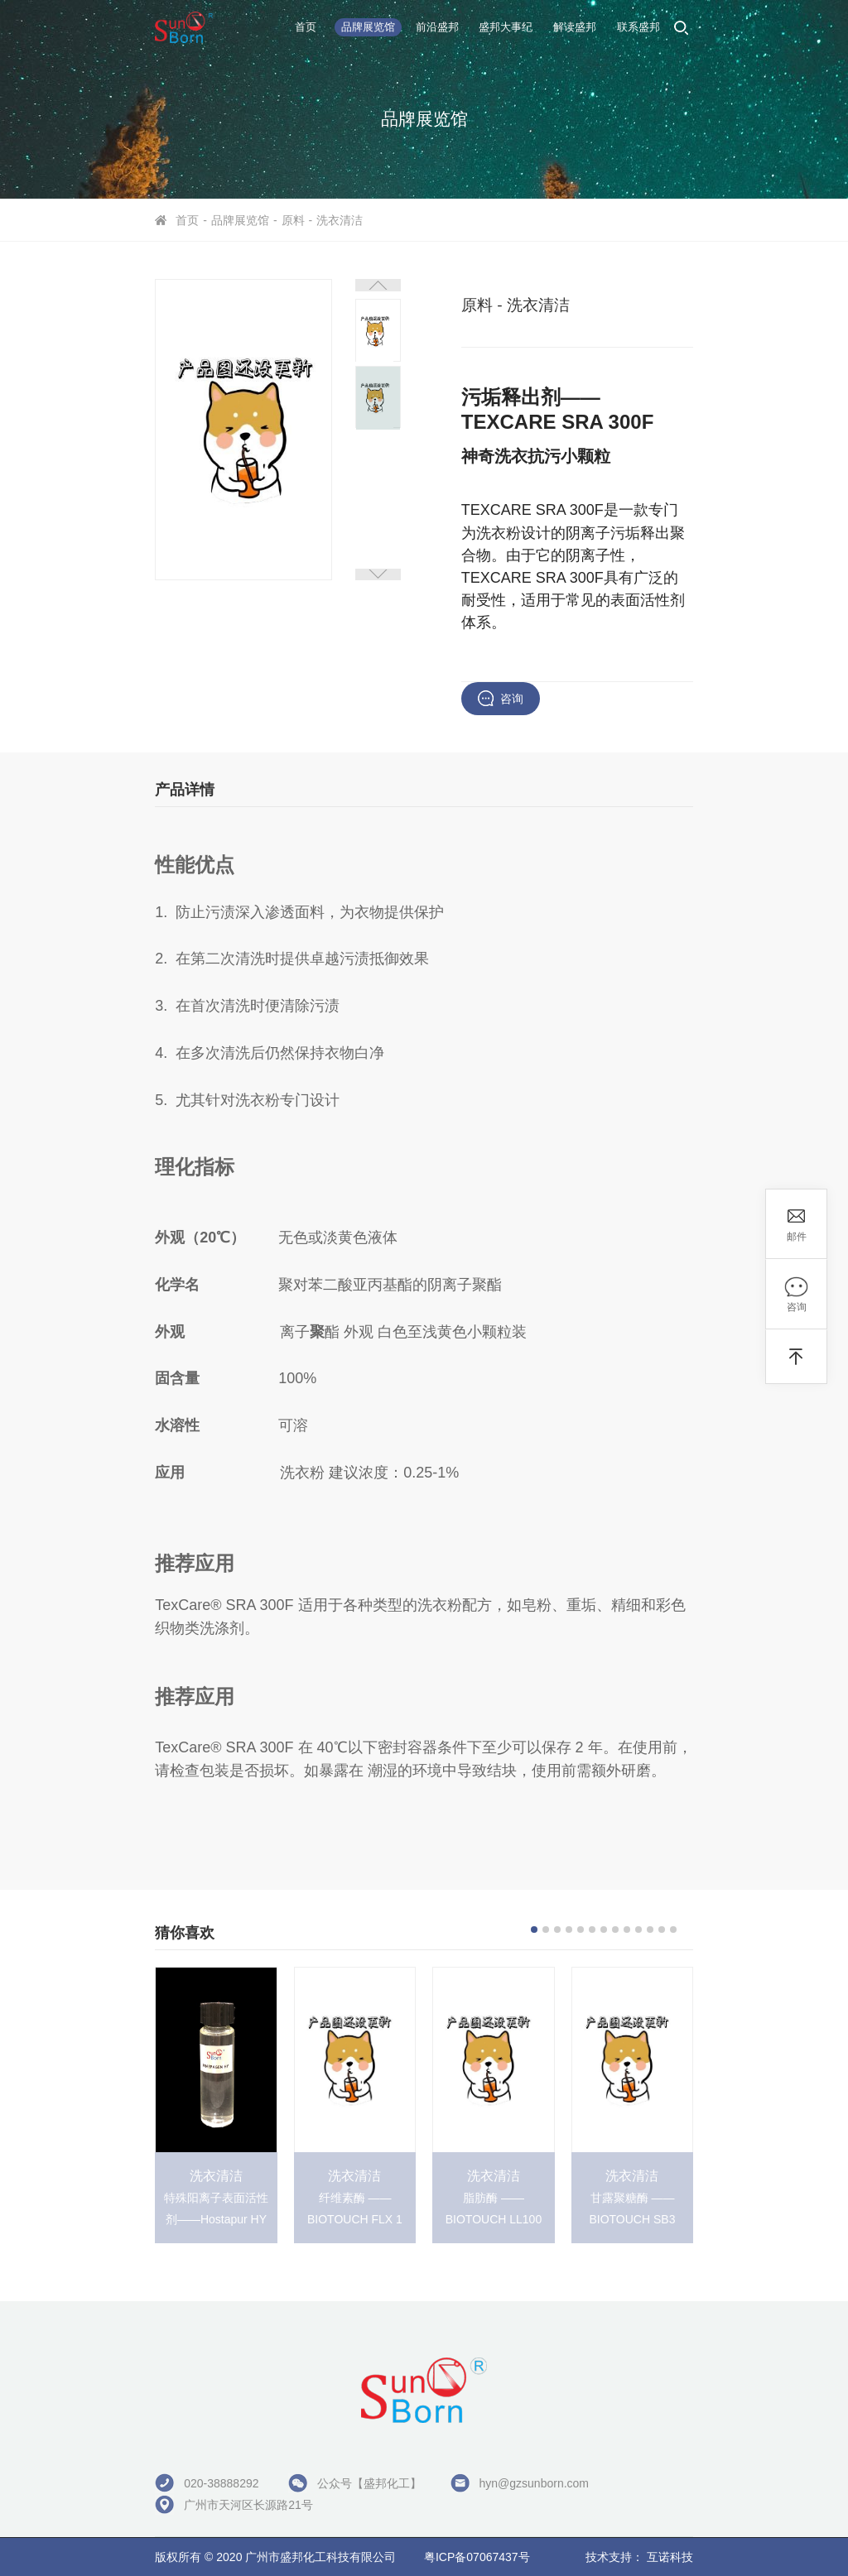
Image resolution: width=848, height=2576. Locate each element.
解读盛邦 (574, 27)
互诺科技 (670, 2557)
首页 (305, 27)
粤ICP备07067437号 (477, 2557)
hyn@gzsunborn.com (534, 2483)
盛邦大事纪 (505, 27)
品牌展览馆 (368, 27)
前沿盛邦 (437, 27)
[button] (377, 285)
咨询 (511, 698)
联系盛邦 (638, 27)
